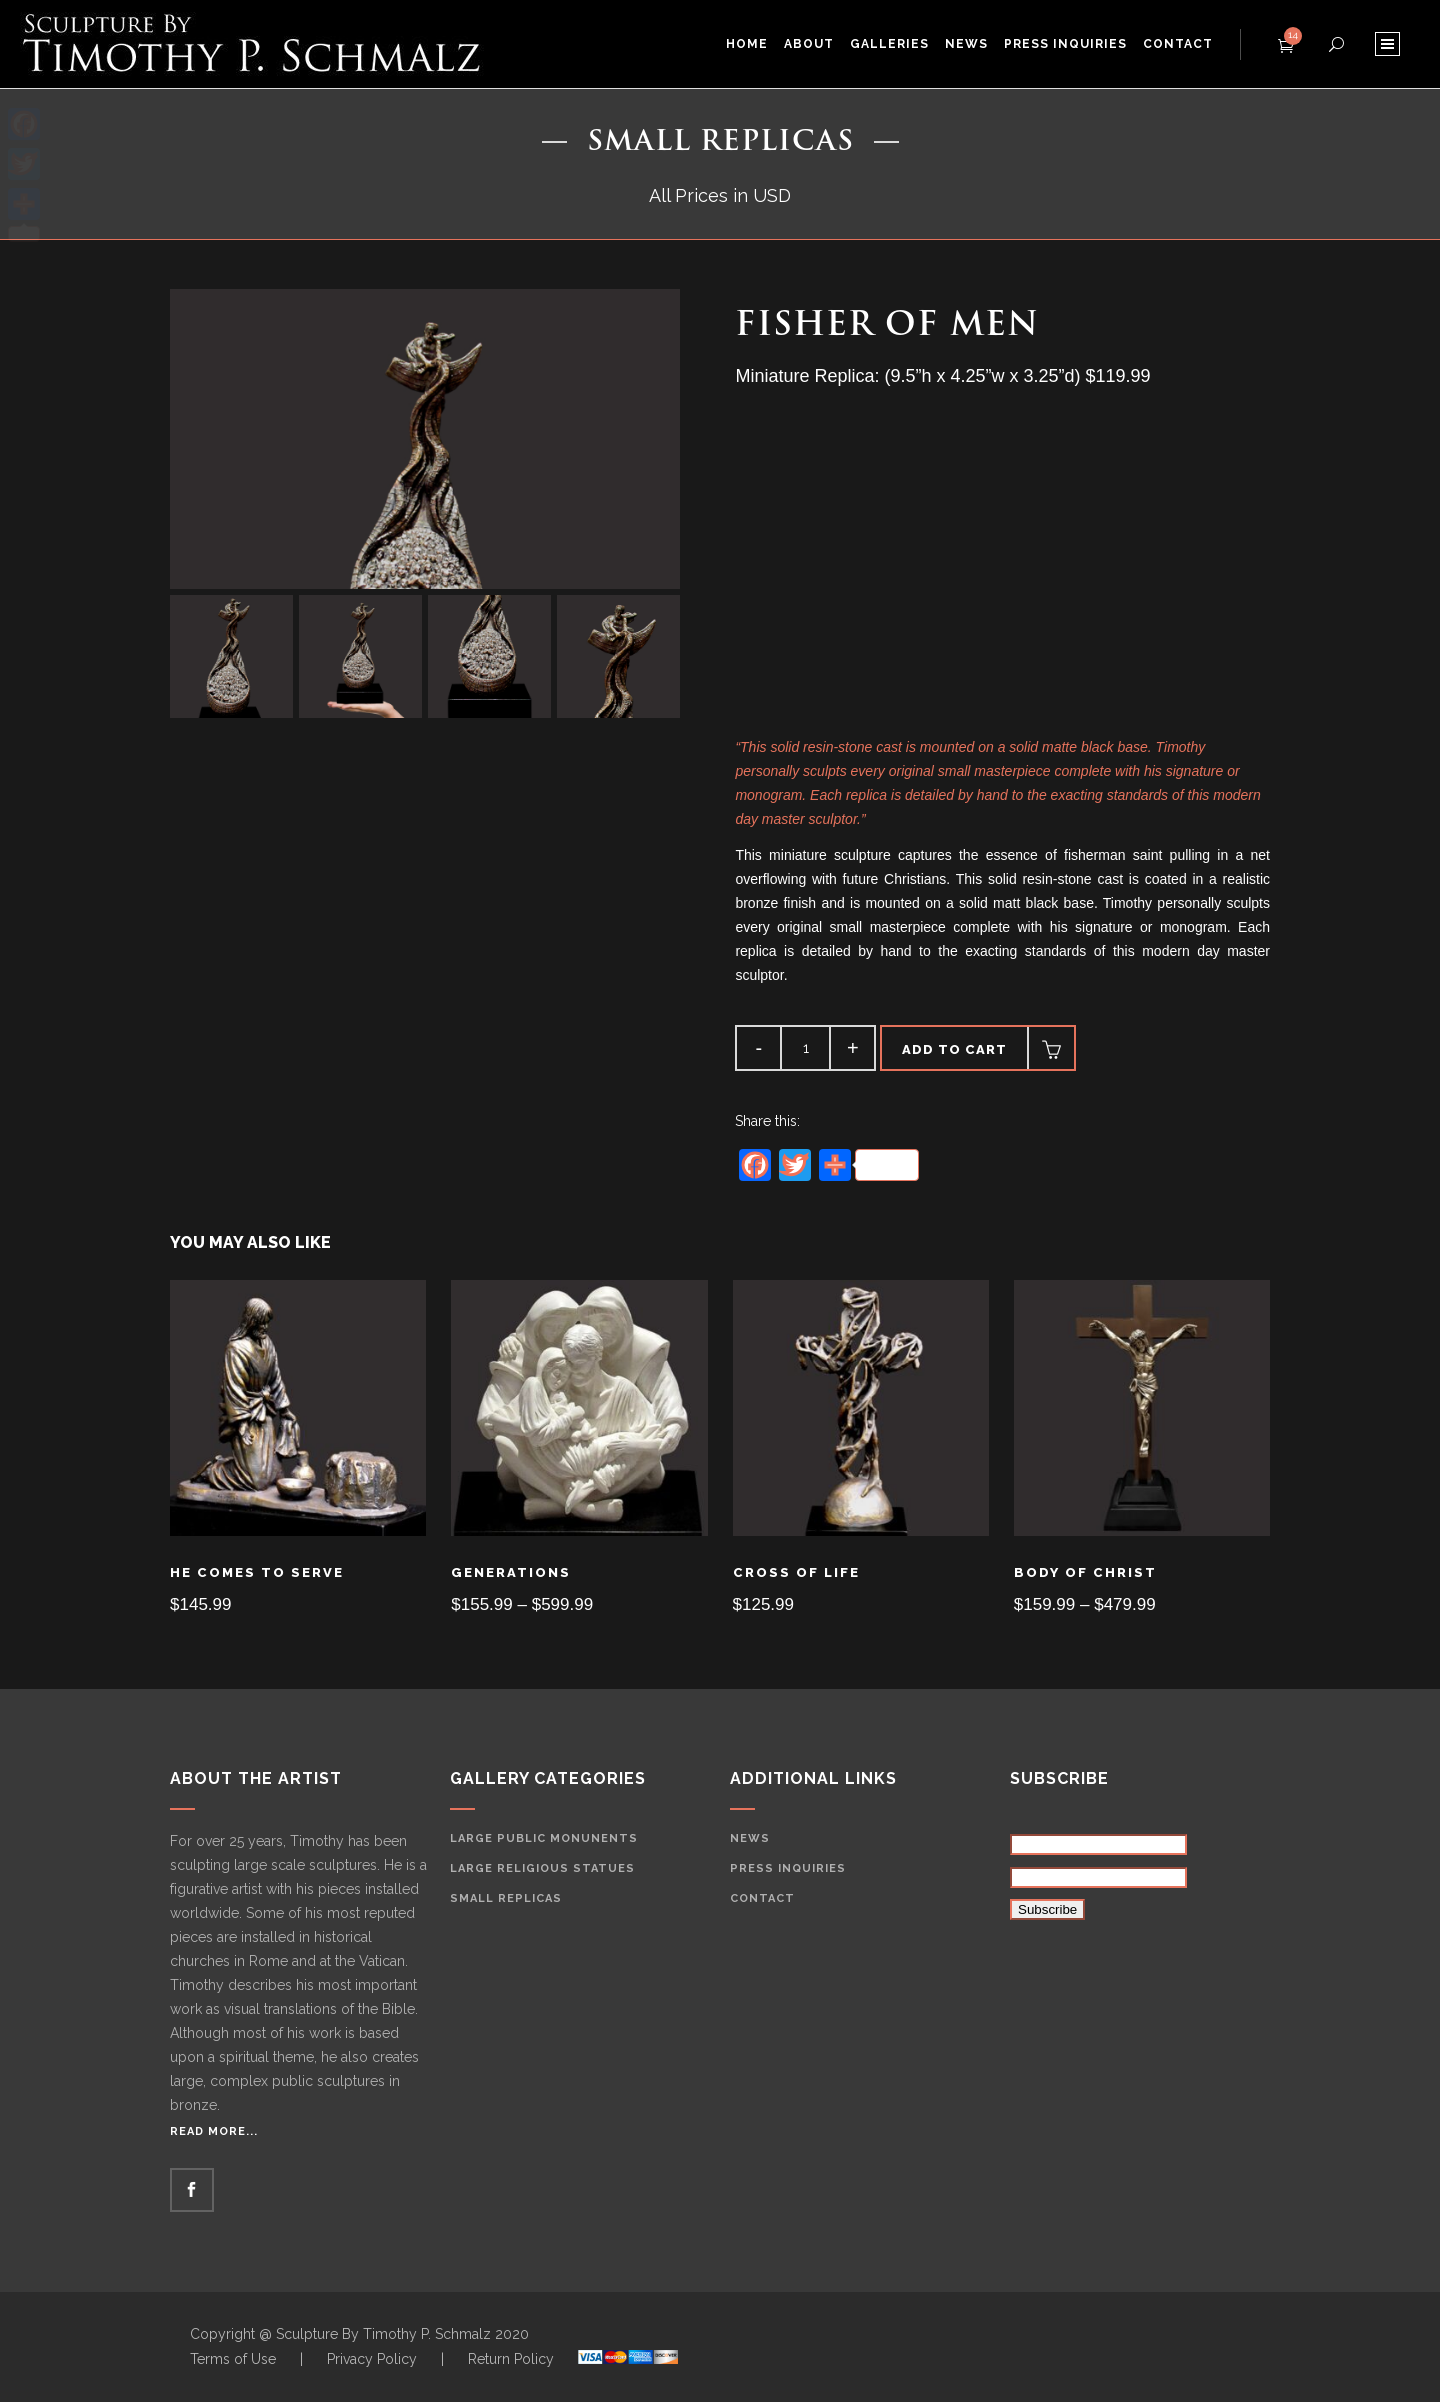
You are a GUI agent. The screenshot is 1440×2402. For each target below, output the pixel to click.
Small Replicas (506, 1898)
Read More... (214, 2131)
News (750, 1838)
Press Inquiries (788, 1868)
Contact (762, 1898)
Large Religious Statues (542, 1868)
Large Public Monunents (544, 1838)
